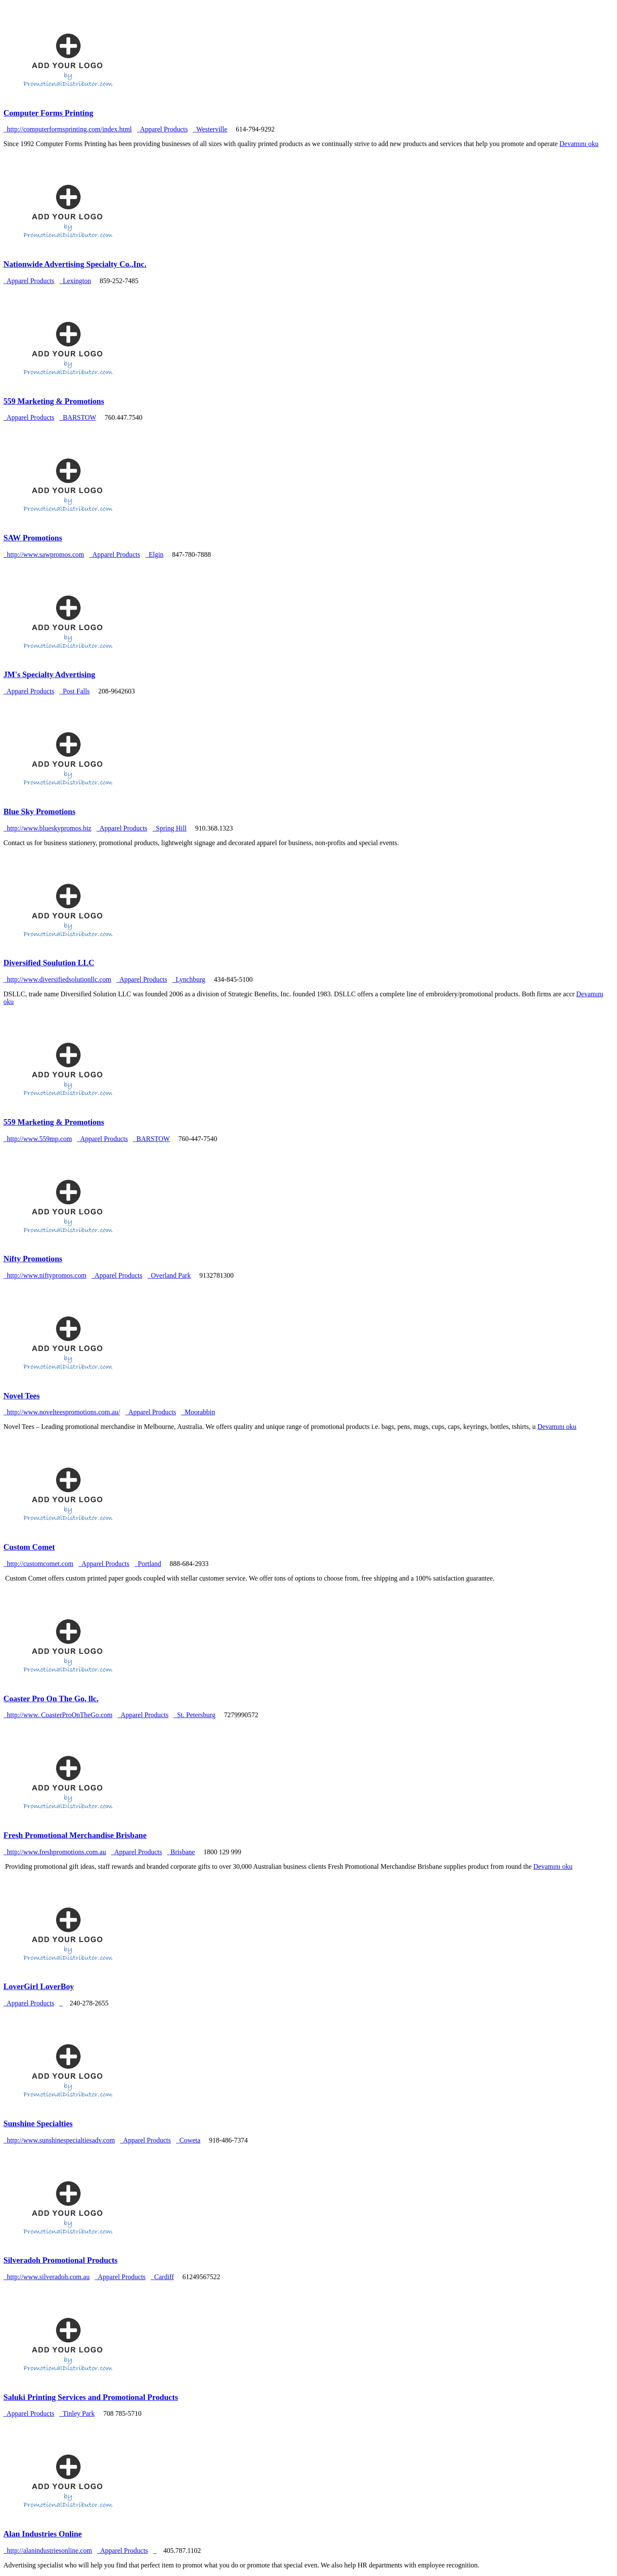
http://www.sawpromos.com (43, 554)
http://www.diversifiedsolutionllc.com (57, 979)
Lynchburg (188, 979)
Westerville (210, 129)
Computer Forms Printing (48, 112)
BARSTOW (78, 417)
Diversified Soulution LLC (48, 962)
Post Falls (75, 691)
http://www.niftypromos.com (45, 1275)
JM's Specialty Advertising (49, 674)
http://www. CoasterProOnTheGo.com (57, 1714)
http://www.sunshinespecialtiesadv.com (59, 2140)
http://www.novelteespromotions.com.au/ (61, 1412)
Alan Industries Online (42, 2533)
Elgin (154, 554)
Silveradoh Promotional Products (60, 2260)
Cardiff (162, 2276)
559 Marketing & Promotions (53, 401)
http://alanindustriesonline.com (47, 2550)
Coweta (188, 2140)
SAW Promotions (32, 537)
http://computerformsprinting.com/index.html (67, 129)
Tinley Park (77, 2413)
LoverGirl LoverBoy (38, 1986)
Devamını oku (579, 143)
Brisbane (181, 1852)
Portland (148, 1563)
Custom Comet (29, 1546)
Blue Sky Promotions (39, 811)
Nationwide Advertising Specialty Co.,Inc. (75, 264)
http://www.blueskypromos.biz (47, 828)
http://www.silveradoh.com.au (46, 2276)
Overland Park (169, 1275)
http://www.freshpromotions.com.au (54, 1852)
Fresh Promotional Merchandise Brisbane (75, 1835)
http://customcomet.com (38, 1563)
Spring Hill (170, 828)
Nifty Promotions (32, 1258)
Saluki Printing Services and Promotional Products (90, 2397)
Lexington (75, 280)
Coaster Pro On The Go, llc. (51, 1698)
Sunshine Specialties (38, 2123)
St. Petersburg (194, 1714)
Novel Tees (21, 1395)
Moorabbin (198, 1412)
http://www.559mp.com (37, 1138)
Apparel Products (164, 129)
